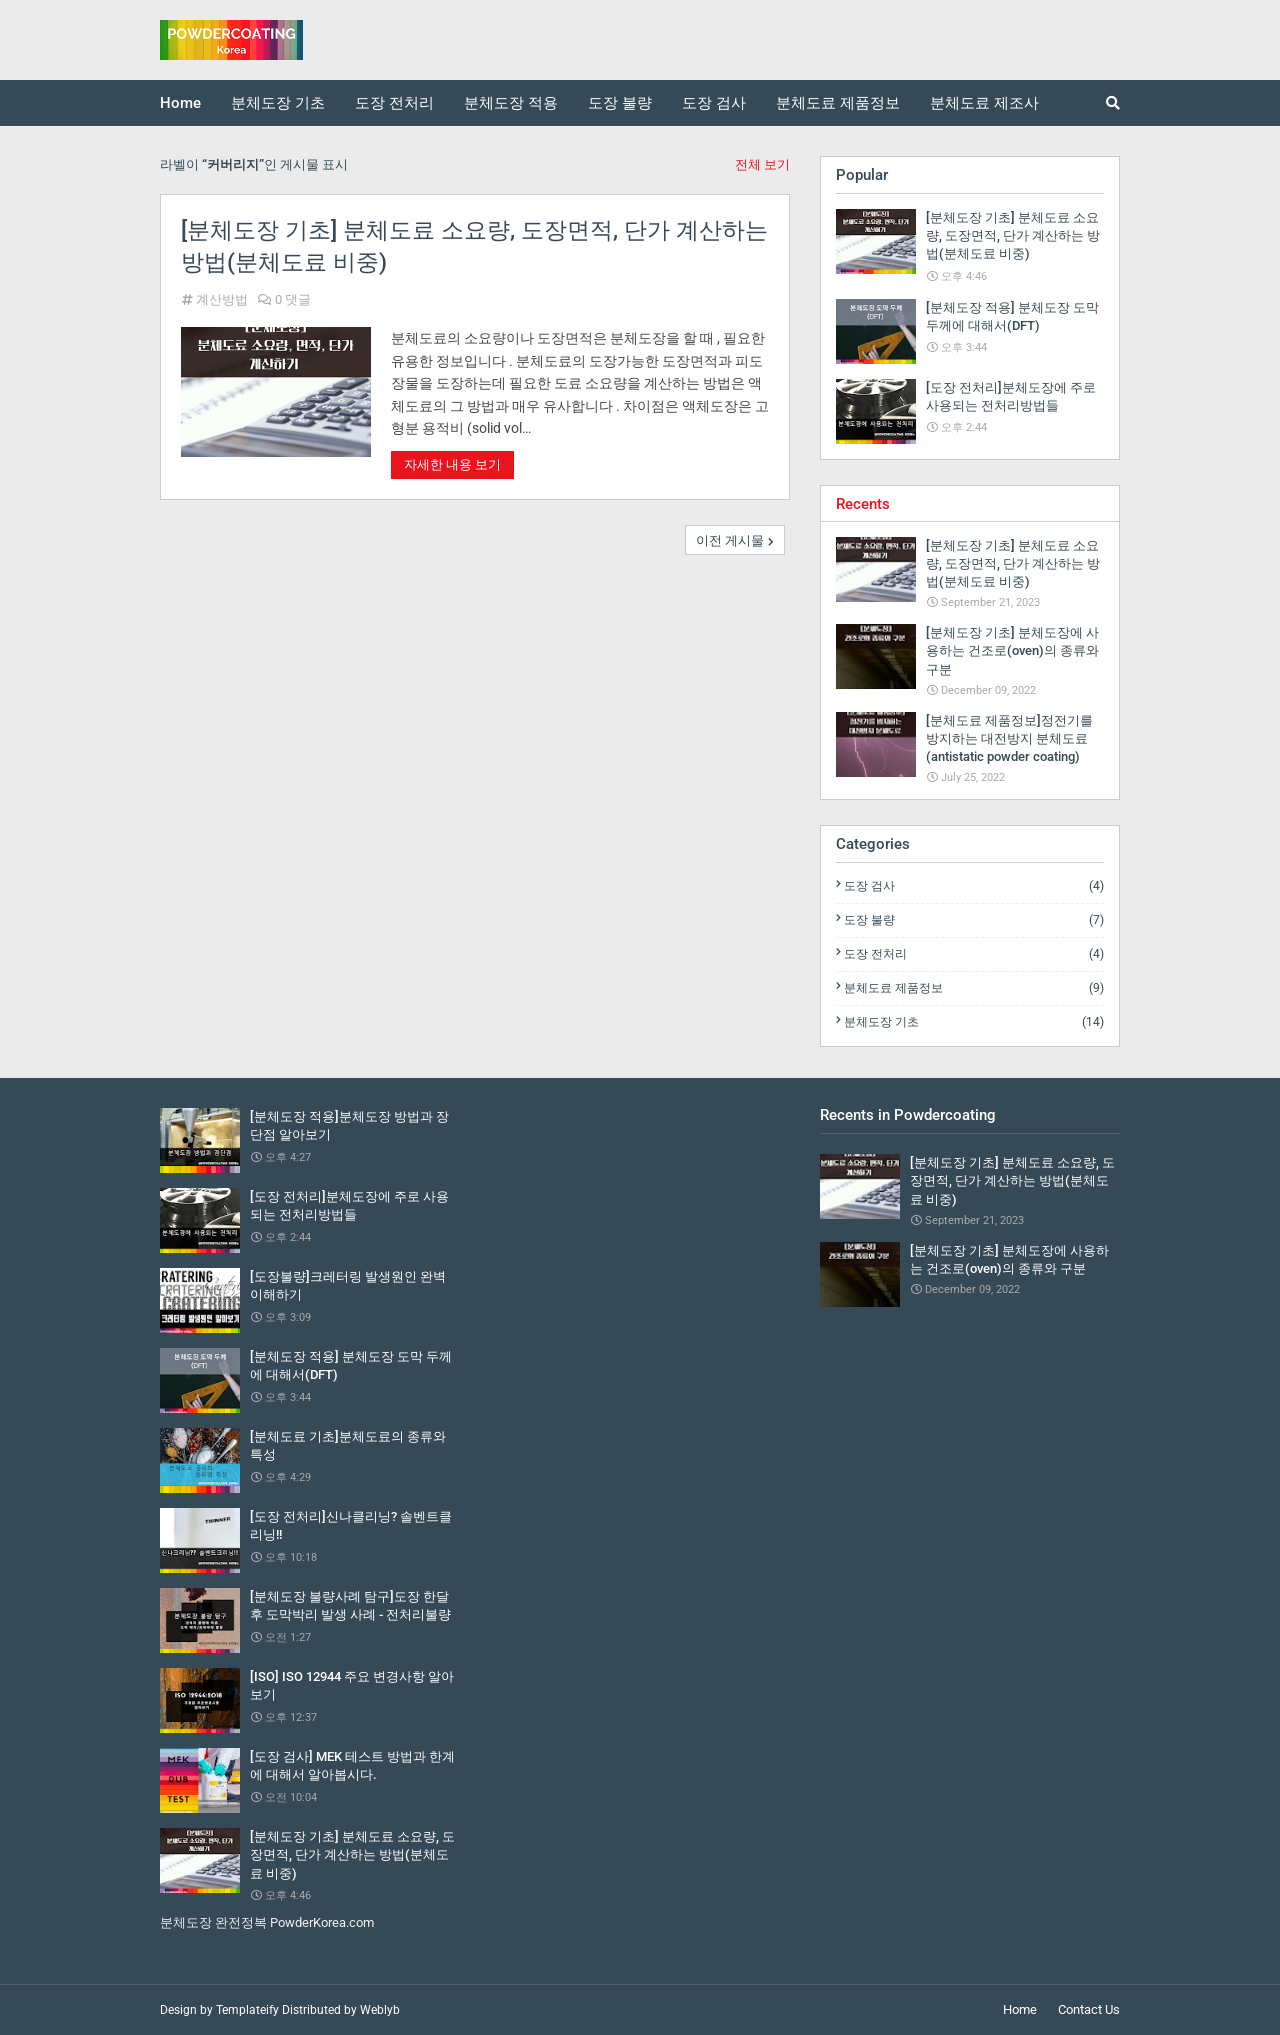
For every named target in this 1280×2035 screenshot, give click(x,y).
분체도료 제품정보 (974, 988)
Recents (863, 504)
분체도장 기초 (974, 1022)
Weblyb (380, 2010)
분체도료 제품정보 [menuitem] (838, 103)
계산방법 (222, 299)
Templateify (247, 2010)
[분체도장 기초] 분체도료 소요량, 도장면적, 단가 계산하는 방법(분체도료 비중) (474, 246)
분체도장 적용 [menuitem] (511, 103)
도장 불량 (974, 920)
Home (1020, 2009)
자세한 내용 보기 (452, 464)
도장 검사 (974, 886)
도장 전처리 (974, 954)
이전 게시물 (730, 540)
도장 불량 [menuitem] (620, 103)
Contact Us (1089, 2009)
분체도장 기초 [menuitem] (278, 103)
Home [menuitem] (180, 103)
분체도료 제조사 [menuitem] (984, 103)
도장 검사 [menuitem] (714, 103)
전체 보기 (762, 164)
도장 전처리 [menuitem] (394, 103)
